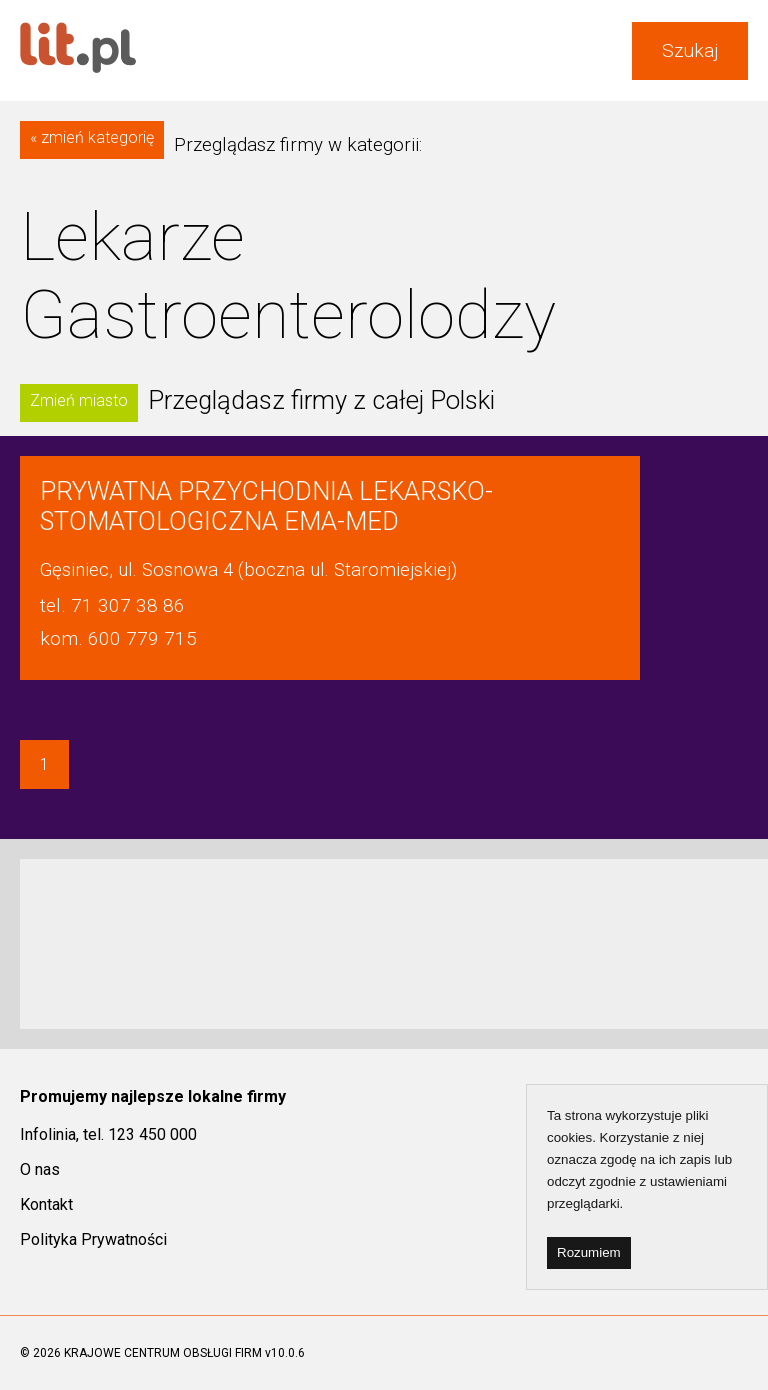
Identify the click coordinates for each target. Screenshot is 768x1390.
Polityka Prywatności (93, 1239)
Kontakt (46, 1204)
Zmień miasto (79, 400)
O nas (40, 1169)
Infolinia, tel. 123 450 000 (108, 1134)
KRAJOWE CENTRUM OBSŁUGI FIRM (163, 1353)
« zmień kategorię (92, 137)
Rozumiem (589, 1252)
